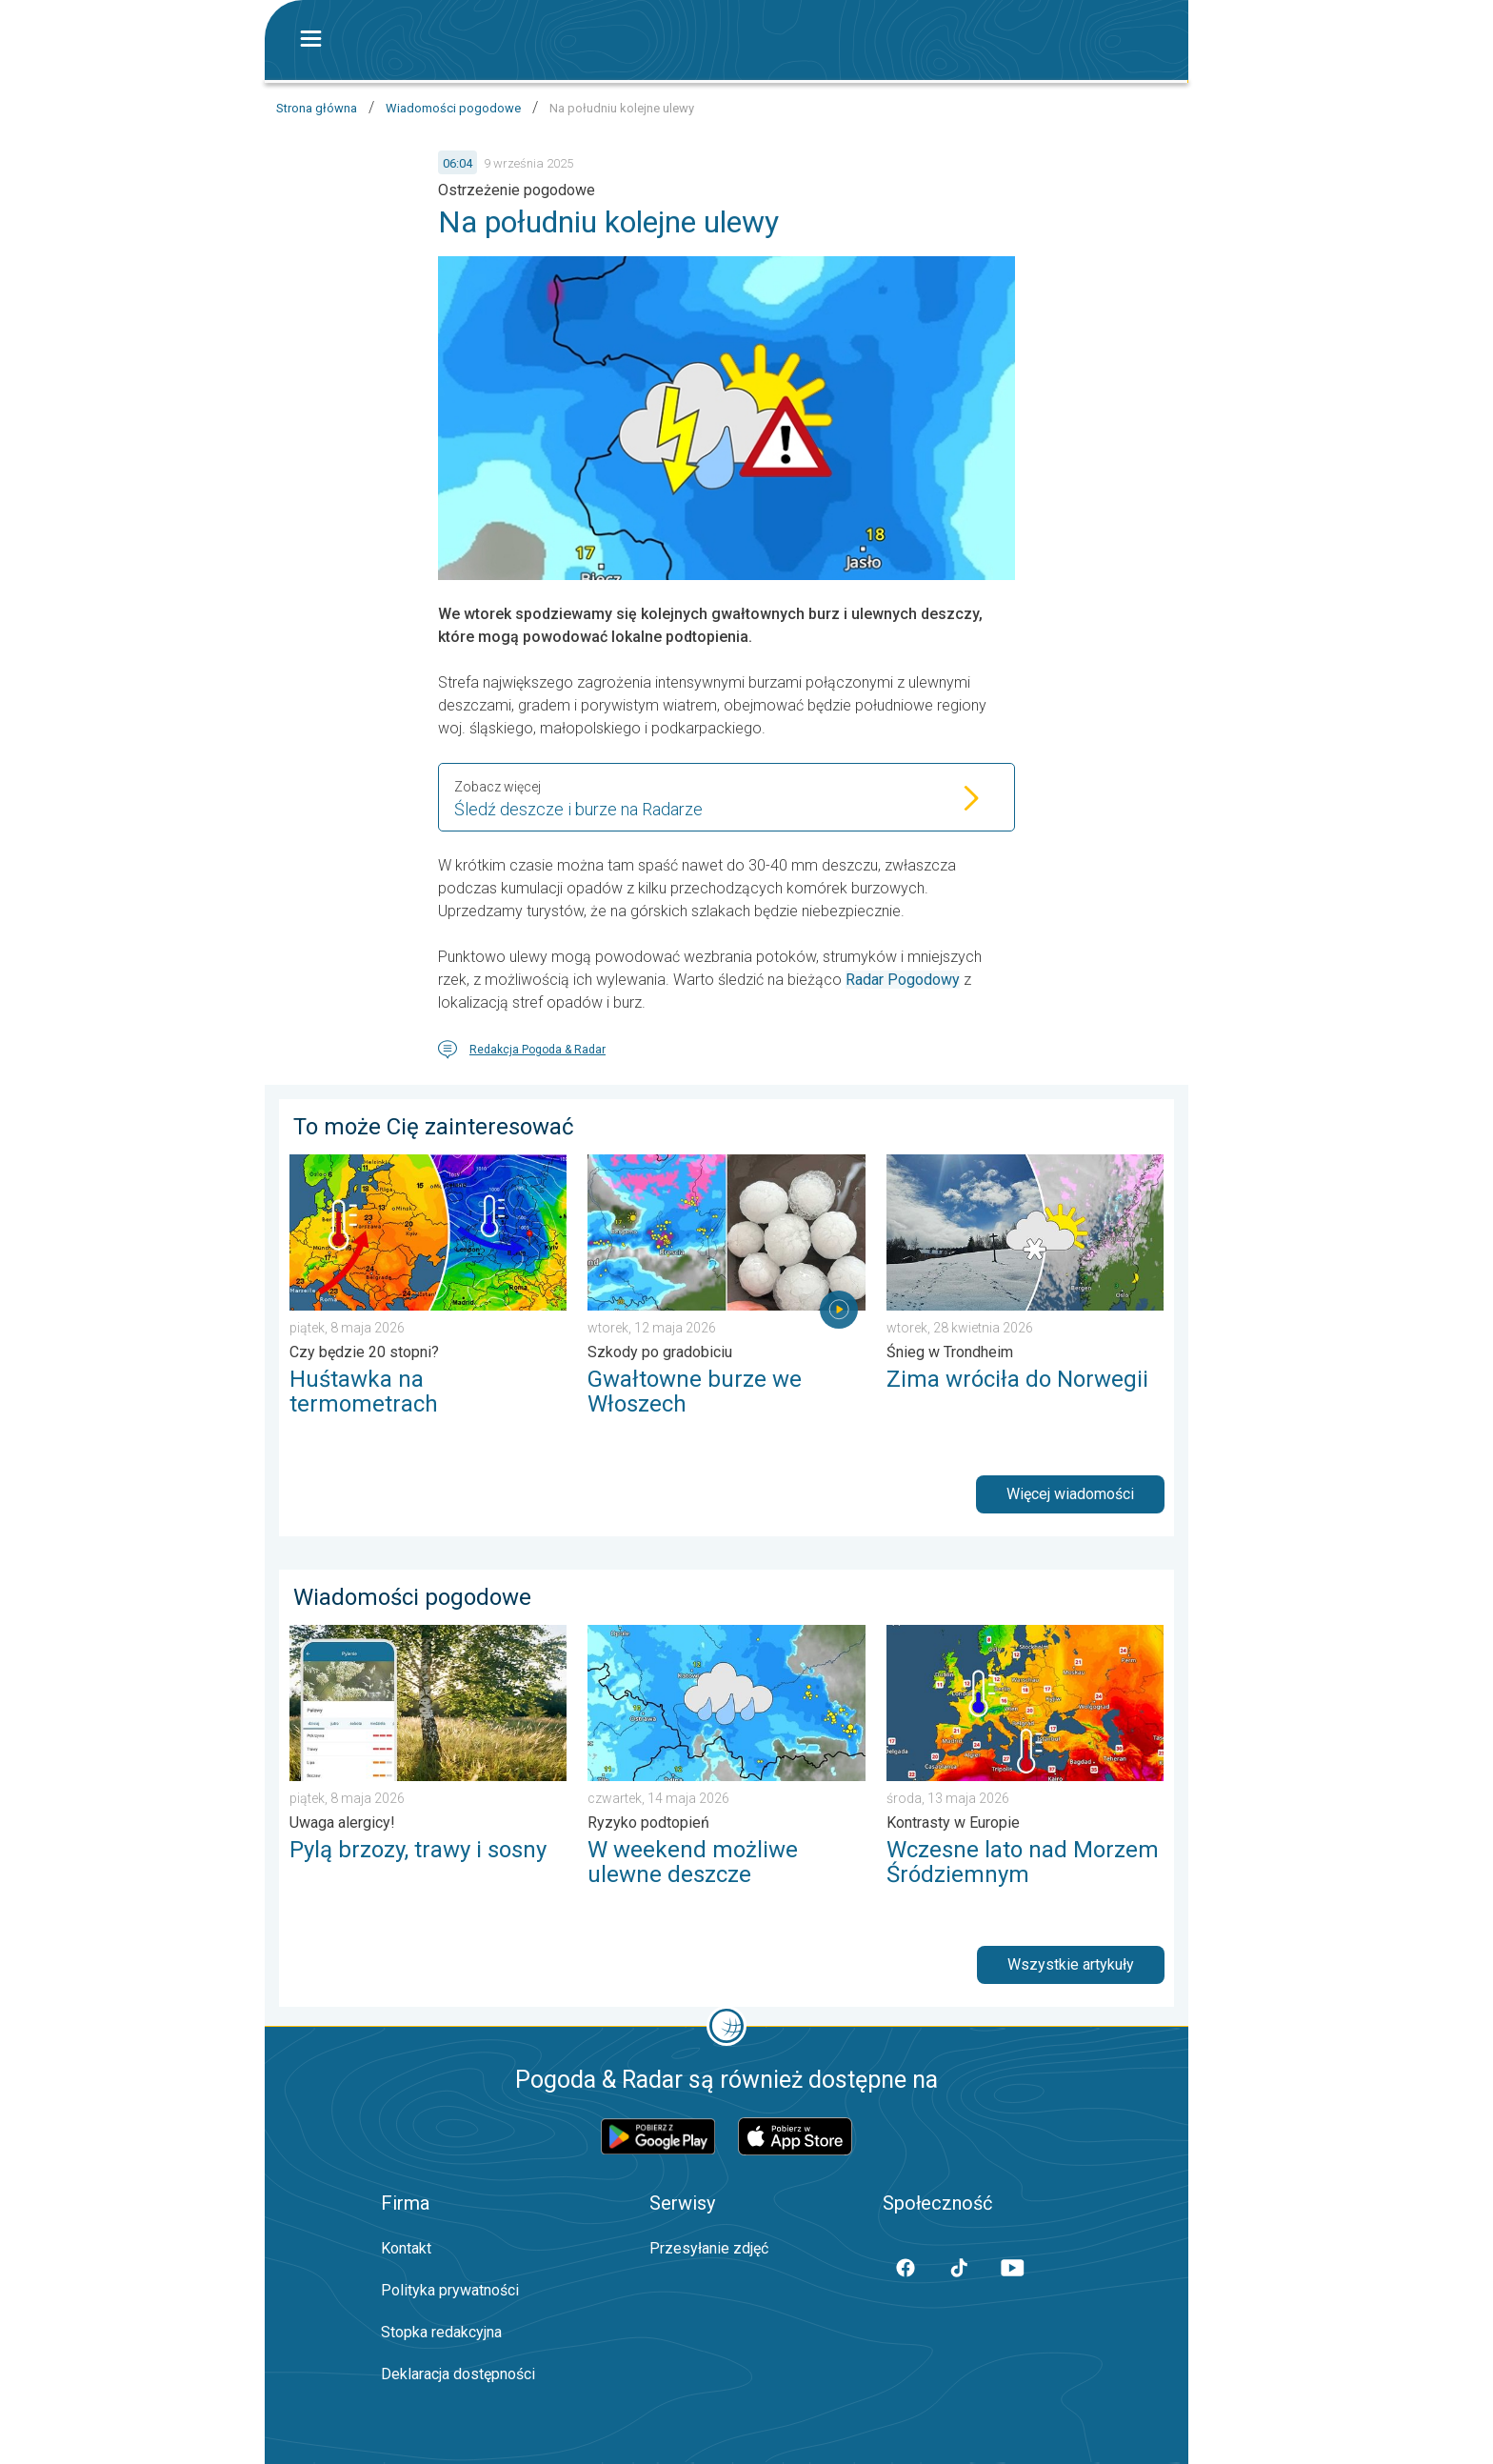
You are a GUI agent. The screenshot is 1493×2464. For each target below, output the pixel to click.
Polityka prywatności (450, 2290)
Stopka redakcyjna (441, 2332)
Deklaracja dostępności (458, 2374)
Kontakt (406, 2248)
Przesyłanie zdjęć (708, 2248)
